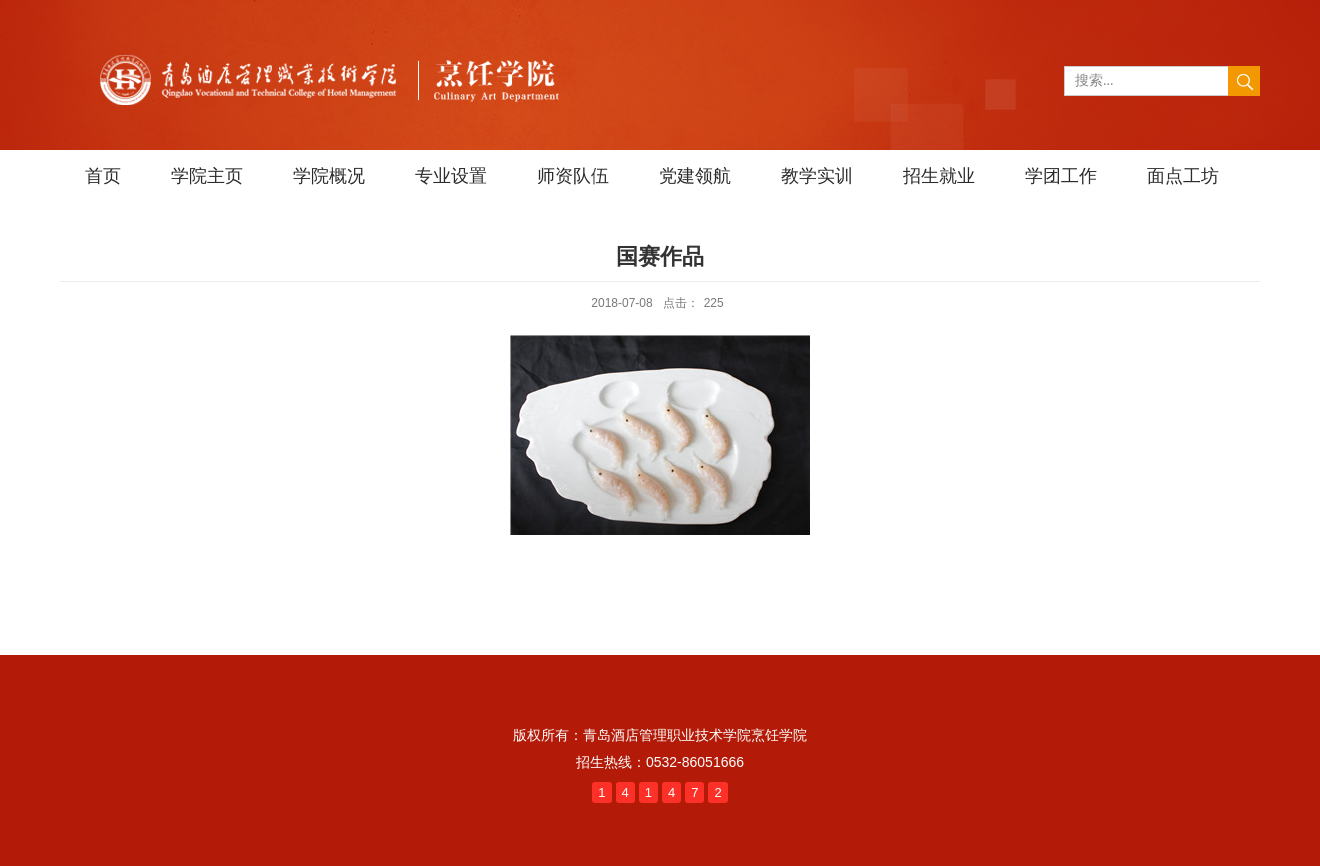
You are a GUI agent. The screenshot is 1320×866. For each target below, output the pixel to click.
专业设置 (451, 176)
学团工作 (1061, 176)
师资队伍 (573, 176)
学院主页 (207, 176)
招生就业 (939, 176)
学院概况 (329, 176)
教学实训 (817, 176)
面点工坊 (1183, 176)
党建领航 (695, 176)
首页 (103, 176)
